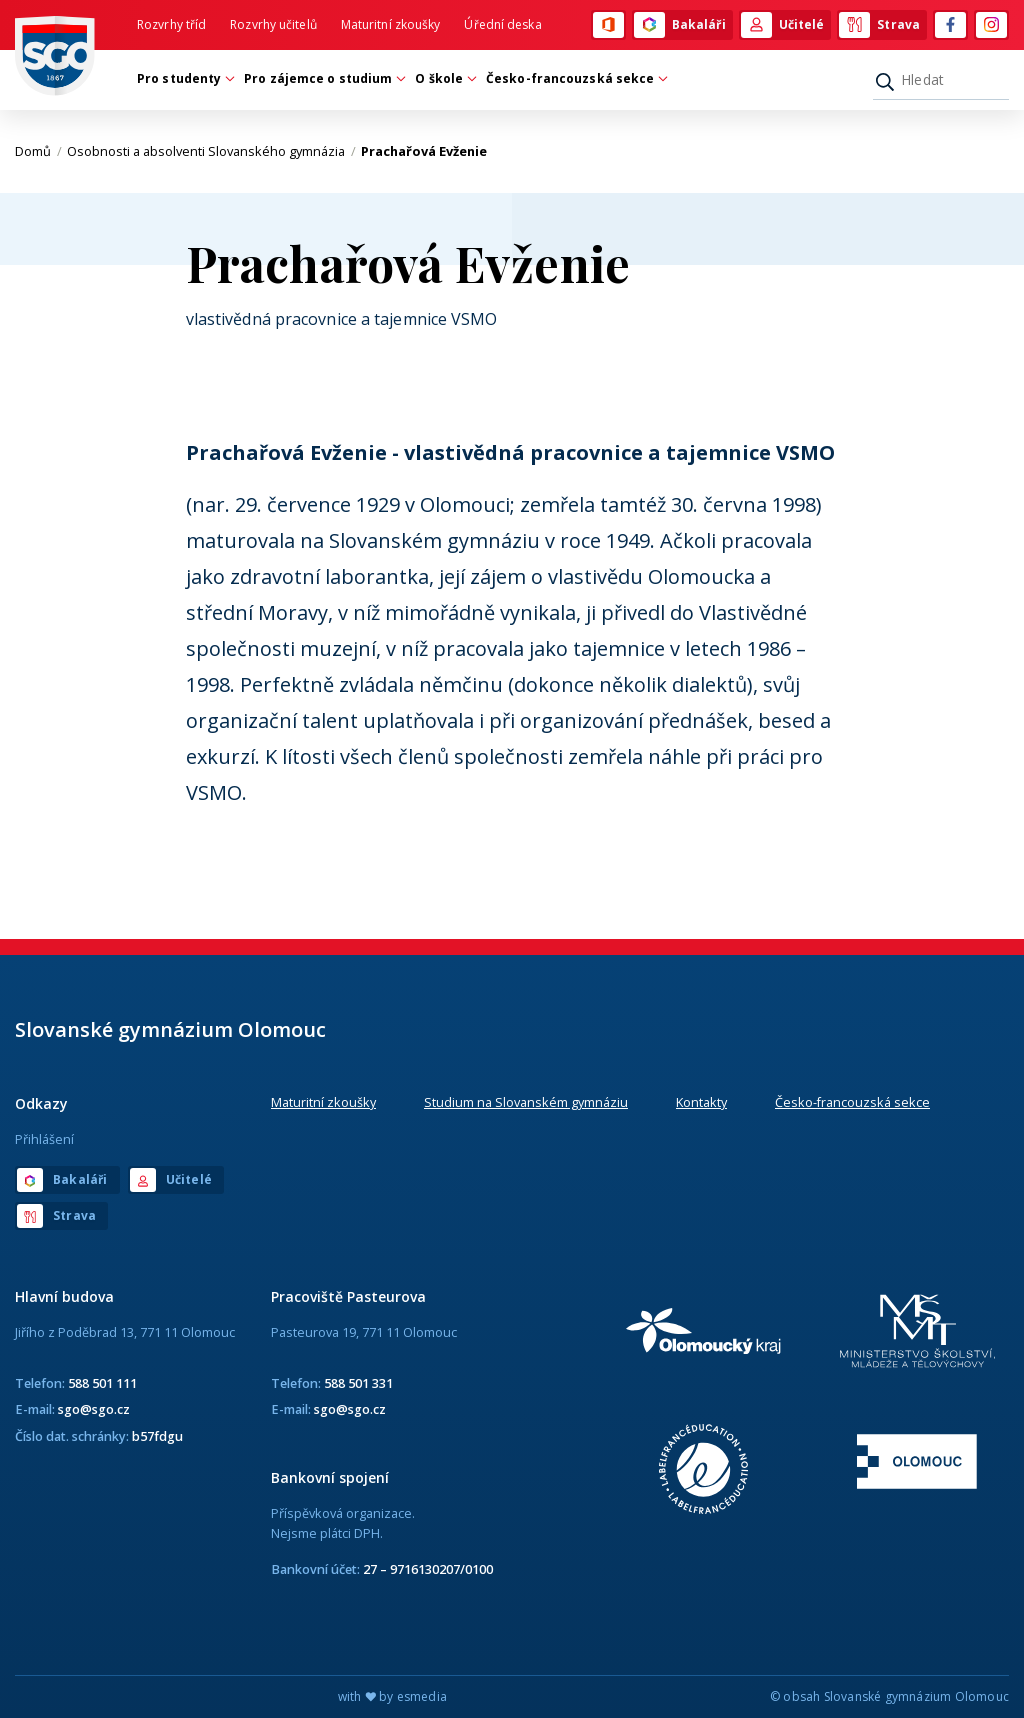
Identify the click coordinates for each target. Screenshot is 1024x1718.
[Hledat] (941, 80)
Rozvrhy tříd (171, 24)
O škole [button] (444, 78)
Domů (38, 151)
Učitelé (783, 25)
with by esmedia (392, 1696)
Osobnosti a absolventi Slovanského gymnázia (211, 151)
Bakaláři (680, 25)
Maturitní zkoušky (391, 24)
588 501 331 (358, 1383)
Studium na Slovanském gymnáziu (526, 1102)
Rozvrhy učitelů (273, 24)
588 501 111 (102, 1383)
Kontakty (701, 1102)
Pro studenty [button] (184, 78)
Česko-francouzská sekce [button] (575, 78)
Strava (879, 25)
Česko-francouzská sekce (852, 1102)
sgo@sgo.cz (94, 1409)
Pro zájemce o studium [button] (323, 78)
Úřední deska (502, 24)
